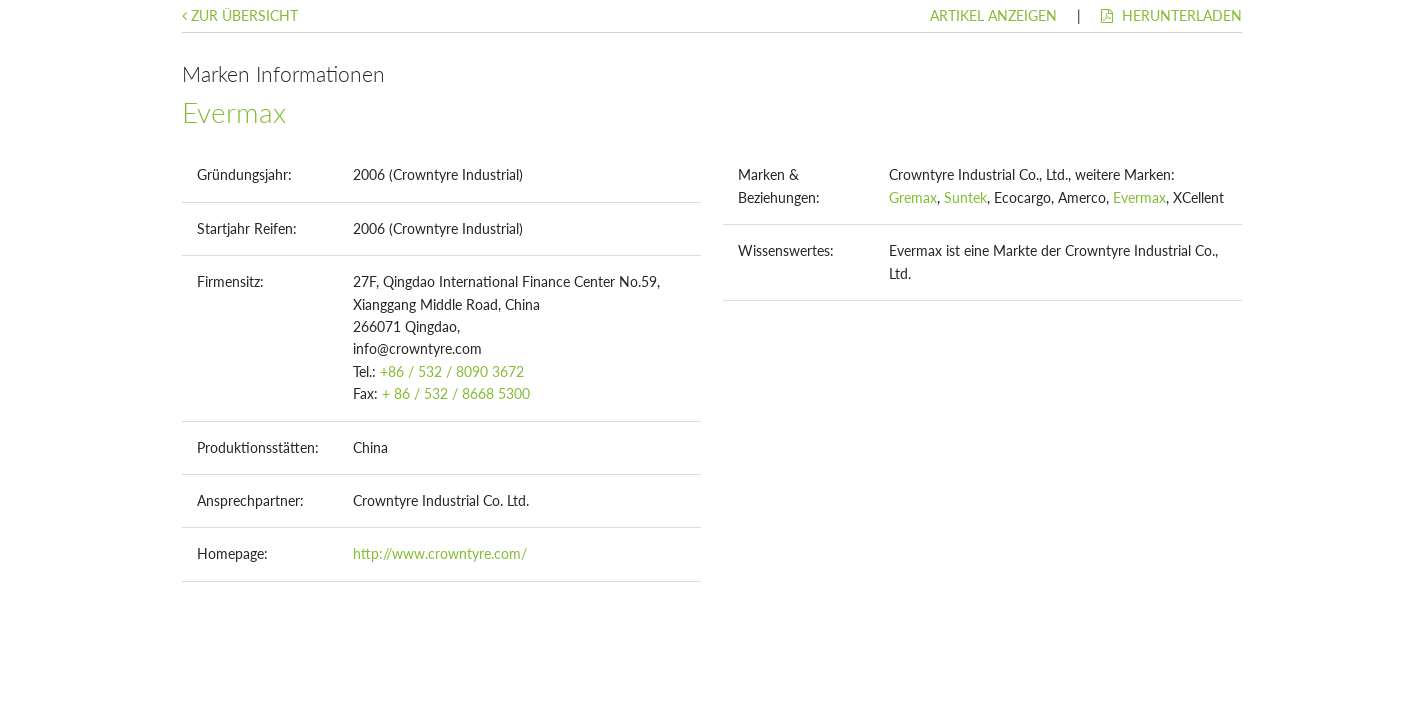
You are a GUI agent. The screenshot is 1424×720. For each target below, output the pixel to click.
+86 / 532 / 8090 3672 (452, 371)
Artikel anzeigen (993, 15)
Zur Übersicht (240, 15)
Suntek (965, 197)
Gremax (913, 197)
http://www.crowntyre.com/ (440, 553)
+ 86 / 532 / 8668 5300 (456, 393)
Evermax (1139, 197)
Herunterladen (1171, 15)
